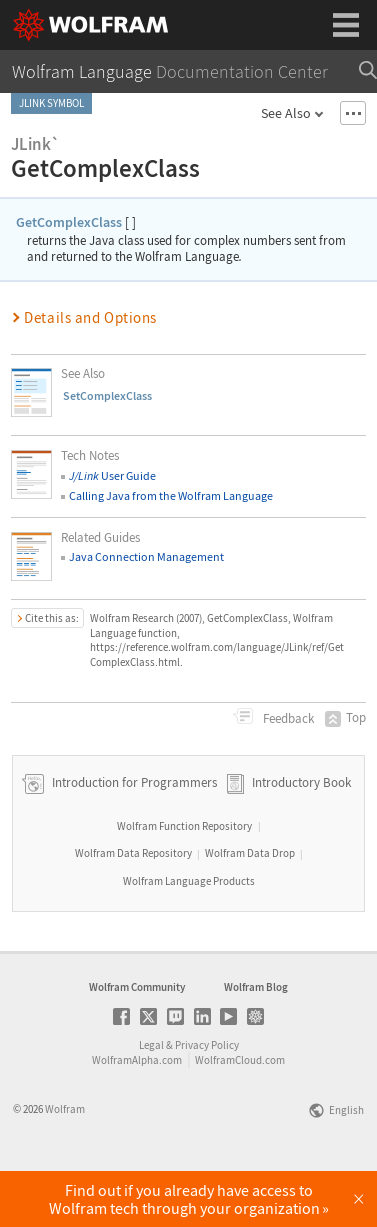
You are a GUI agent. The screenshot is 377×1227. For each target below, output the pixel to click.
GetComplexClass (69, 222)
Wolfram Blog (256, 1042)
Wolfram (65, 1164)
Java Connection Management (146, 556)
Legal (151, 1100)
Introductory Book (301, 837)
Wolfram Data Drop (250, 908)
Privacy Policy (207, 1100)
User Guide (112, 475)
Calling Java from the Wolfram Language (171, 495)
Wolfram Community (137, 1042)
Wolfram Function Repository (184, 881)
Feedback (287, 718)
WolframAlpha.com (137, 1115)
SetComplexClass (107, 395)
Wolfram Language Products (189, 936)
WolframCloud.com (240, 1115)
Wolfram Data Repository (133, 908)
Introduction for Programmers (133, 837)
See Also (286, 113)
